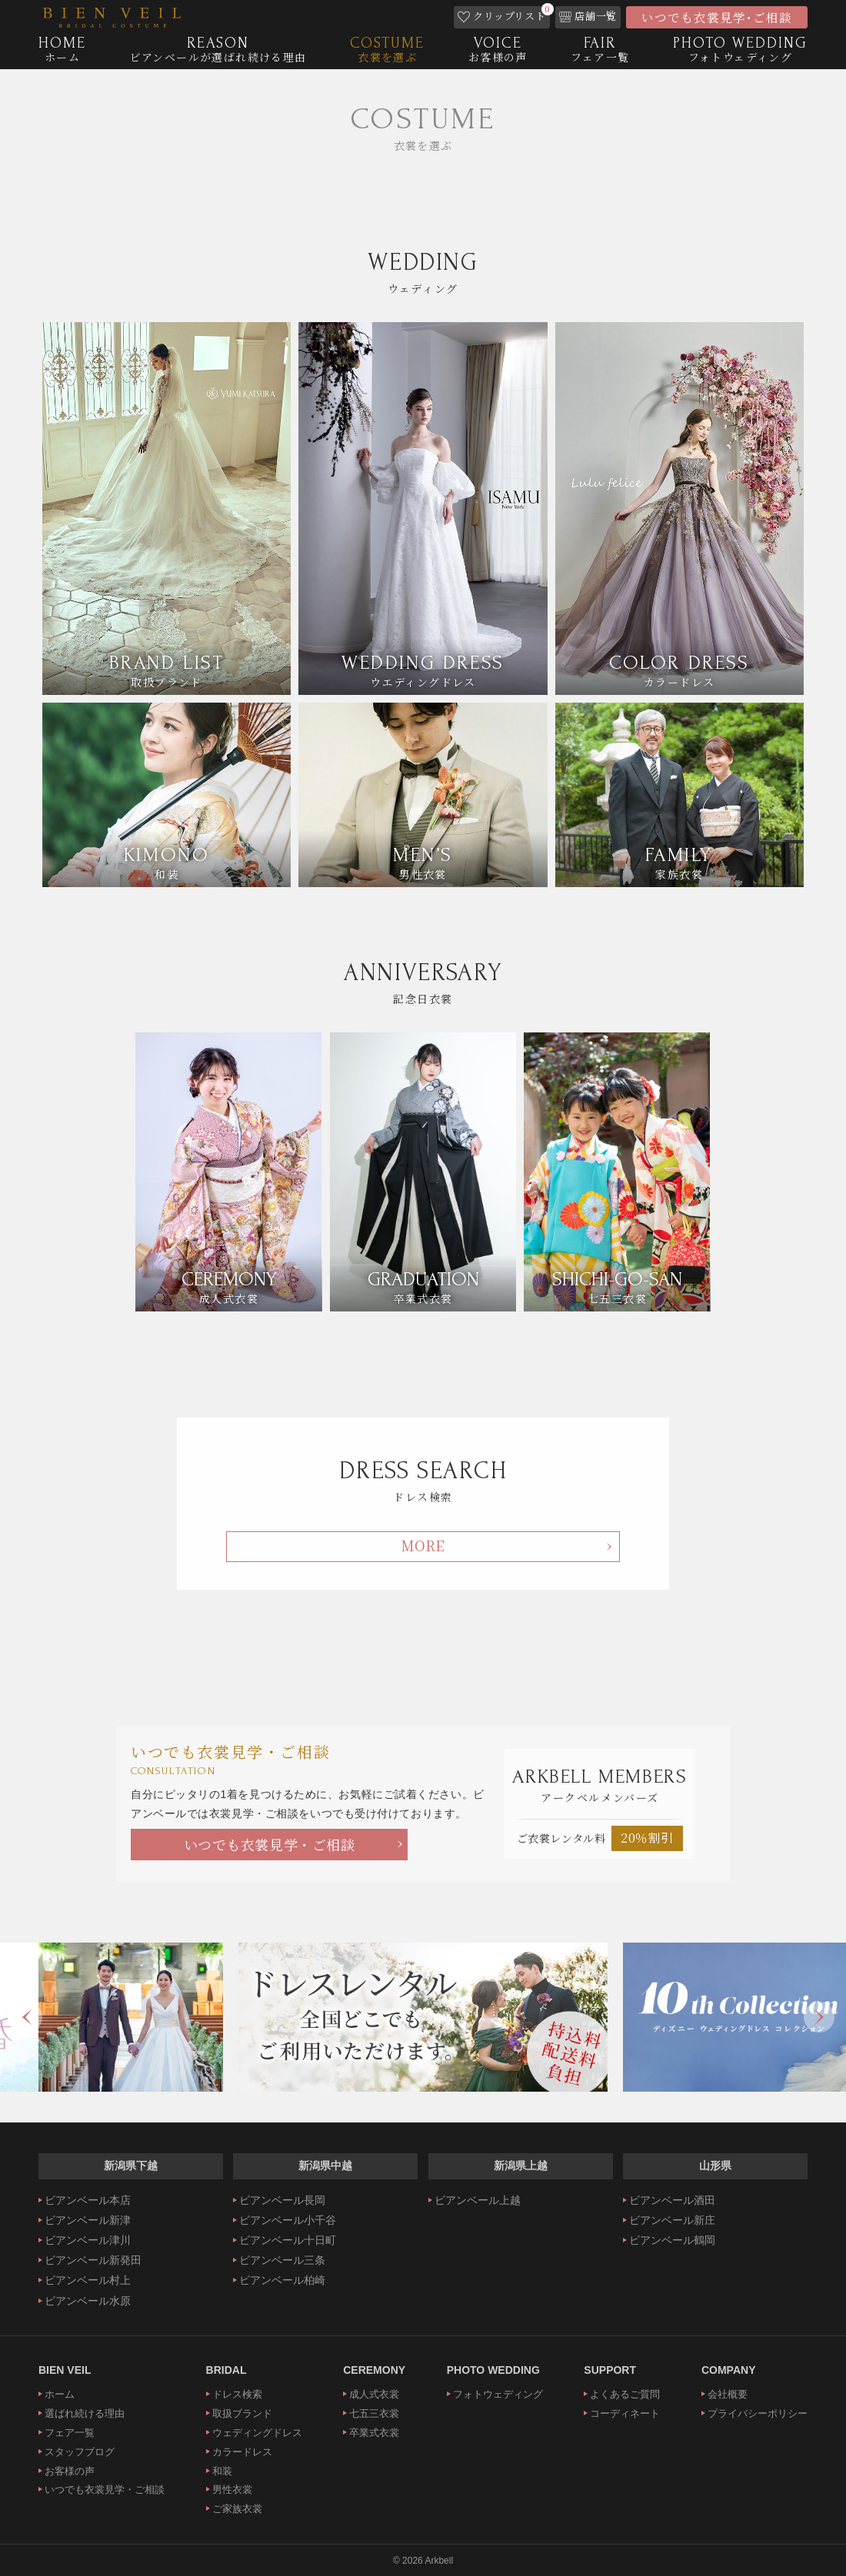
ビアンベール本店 (88, 2200)
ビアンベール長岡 (282, 2200)
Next (819, 2017)
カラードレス (242, 2452)
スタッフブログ (80, 2452)
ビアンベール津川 (88, 2240)
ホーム (60, 2394)
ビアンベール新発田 (93, 2260)
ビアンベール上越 (478, 2200)
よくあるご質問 (625, 2394)
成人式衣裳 (374, 2394)
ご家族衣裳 (237, 2509)
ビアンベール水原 (88, 2301)
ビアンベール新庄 (672, 2220)
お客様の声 (70, 2471)
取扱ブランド (242, 2413)
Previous (27, 2017)
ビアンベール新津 (88, 2220)
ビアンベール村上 (88, 2280)
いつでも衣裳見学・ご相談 (269, 1844)
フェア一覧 (70, 2432)
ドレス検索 (237, 2394)
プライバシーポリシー (758, 2413)
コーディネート (625, 2413)
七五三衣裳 (374, 2413)
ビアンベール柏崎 (282, 2280)
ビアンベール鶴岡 (672, 2240)
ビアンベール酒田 (672, 2200)
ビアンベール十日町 (287, 2240)
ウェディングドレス (257, 2432)
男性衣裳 (232, 2489)
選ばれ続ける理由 (85, 2413)
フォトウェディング (498, 2394)
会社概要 (728, 2394)
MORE (423, 1545)
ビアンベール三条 (282, 2260)
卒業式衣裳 (374, 2432)
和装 (222, 2471)
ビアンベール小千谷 (287, 2220)
